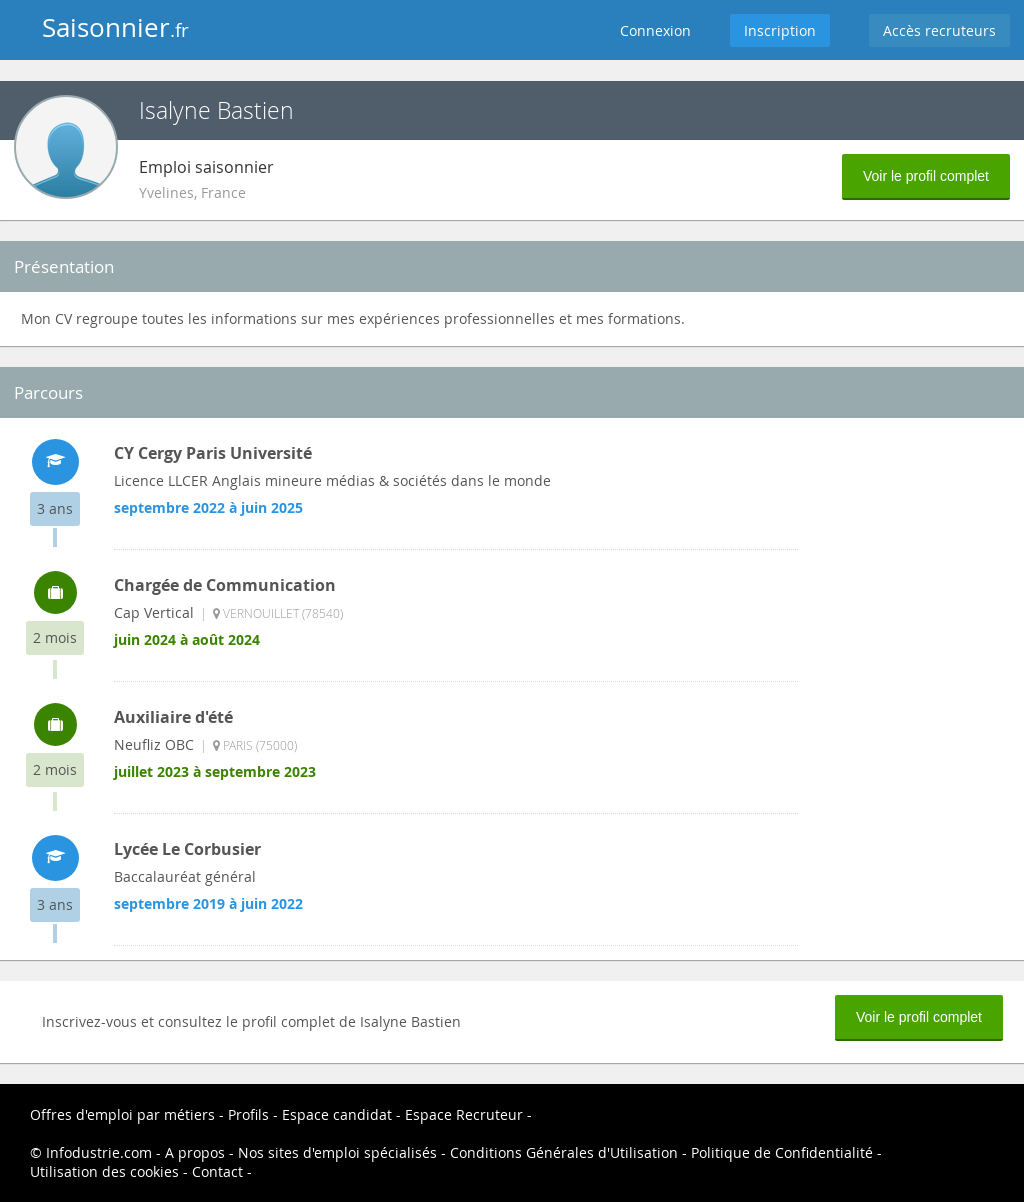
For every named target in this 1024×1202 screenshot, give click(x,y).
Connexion (655, 30)
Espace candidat (337, 1114)
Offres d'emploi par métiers (122, 1114)
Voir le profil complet (926, 176)
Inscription (780, 30)
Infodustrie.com (99, 1152)
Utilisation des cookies (104, 1171)
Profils (248, 1114)
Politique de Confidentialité (782, 1152)
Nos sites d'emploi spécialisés (337, 1152)
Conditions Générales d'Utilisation (564, 1152)
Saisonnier (115, 27)
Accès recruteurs (939, 30)
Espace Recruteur (464, 1114)
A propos (195, 1152)
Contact (217, 1171)
